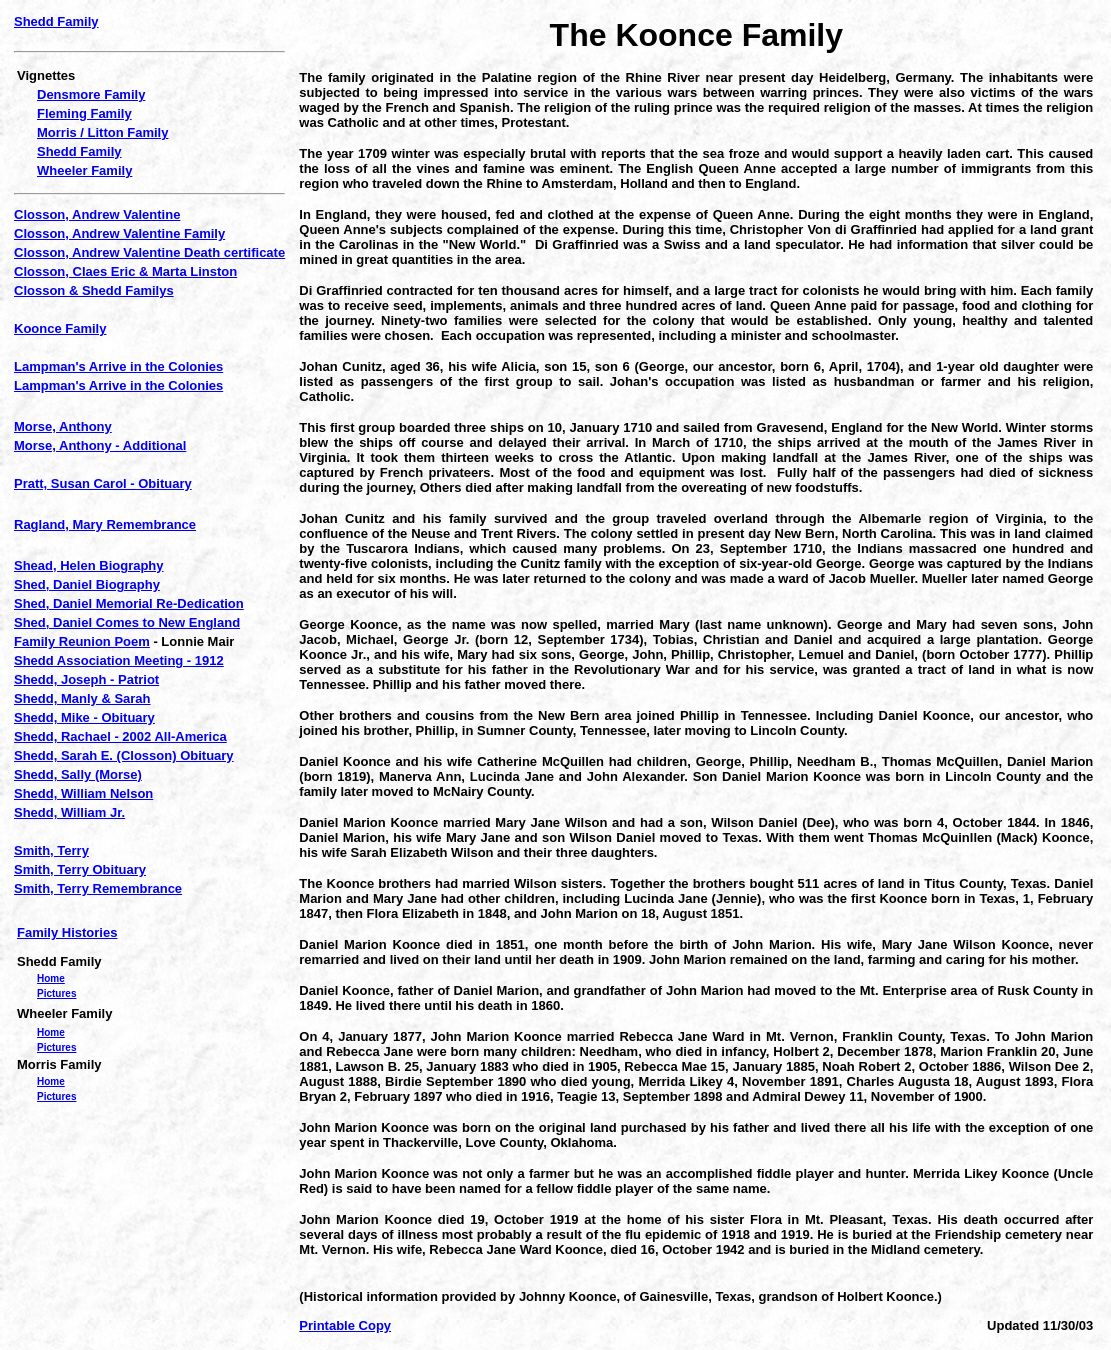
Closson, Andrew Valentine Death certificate (149, 252)
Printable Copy (345, 1325)
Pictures (56, 993)
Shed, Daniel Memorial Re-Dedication (129, 603)
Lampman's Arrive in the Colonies (118, 366)
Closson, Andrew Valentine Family (119, 233)
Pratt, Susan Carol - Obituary (103, 483)
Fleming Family (84, 113)
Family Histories (67, 932)
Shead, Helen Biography (89, 565)
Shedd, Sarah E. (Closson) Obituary (124, 755)
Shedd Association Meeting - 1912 (119, 660)
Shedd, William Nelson (83, 793)
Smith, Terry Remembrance (98, 888)
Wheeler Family (84, 170)
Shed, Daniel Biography (87, 584)
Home (51, 978)
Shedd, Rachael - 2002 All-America (120, 736)
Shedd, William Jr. (69, 812)
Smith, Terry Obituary (80, 869)
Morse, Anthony (63, 426)
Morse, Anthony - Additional (100, 445)
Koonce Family (60, 328)
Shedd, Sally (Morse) (78, 774)
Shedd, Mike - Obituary (84, 717)
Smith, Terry (51, 850)
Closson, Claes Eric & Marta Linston (125, 271)
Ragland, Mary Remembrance (105, 524)
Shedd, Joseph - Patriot (86, 679)
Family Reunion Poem (82, 641)
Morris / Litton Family (102, 132)
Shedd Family (56, 21)
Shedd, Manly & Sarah (82, 698)
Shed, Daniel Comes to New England (127, 622)
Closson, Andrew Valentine (97, 214)
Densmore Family (91, 94)
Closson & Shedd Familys (94, 290)
